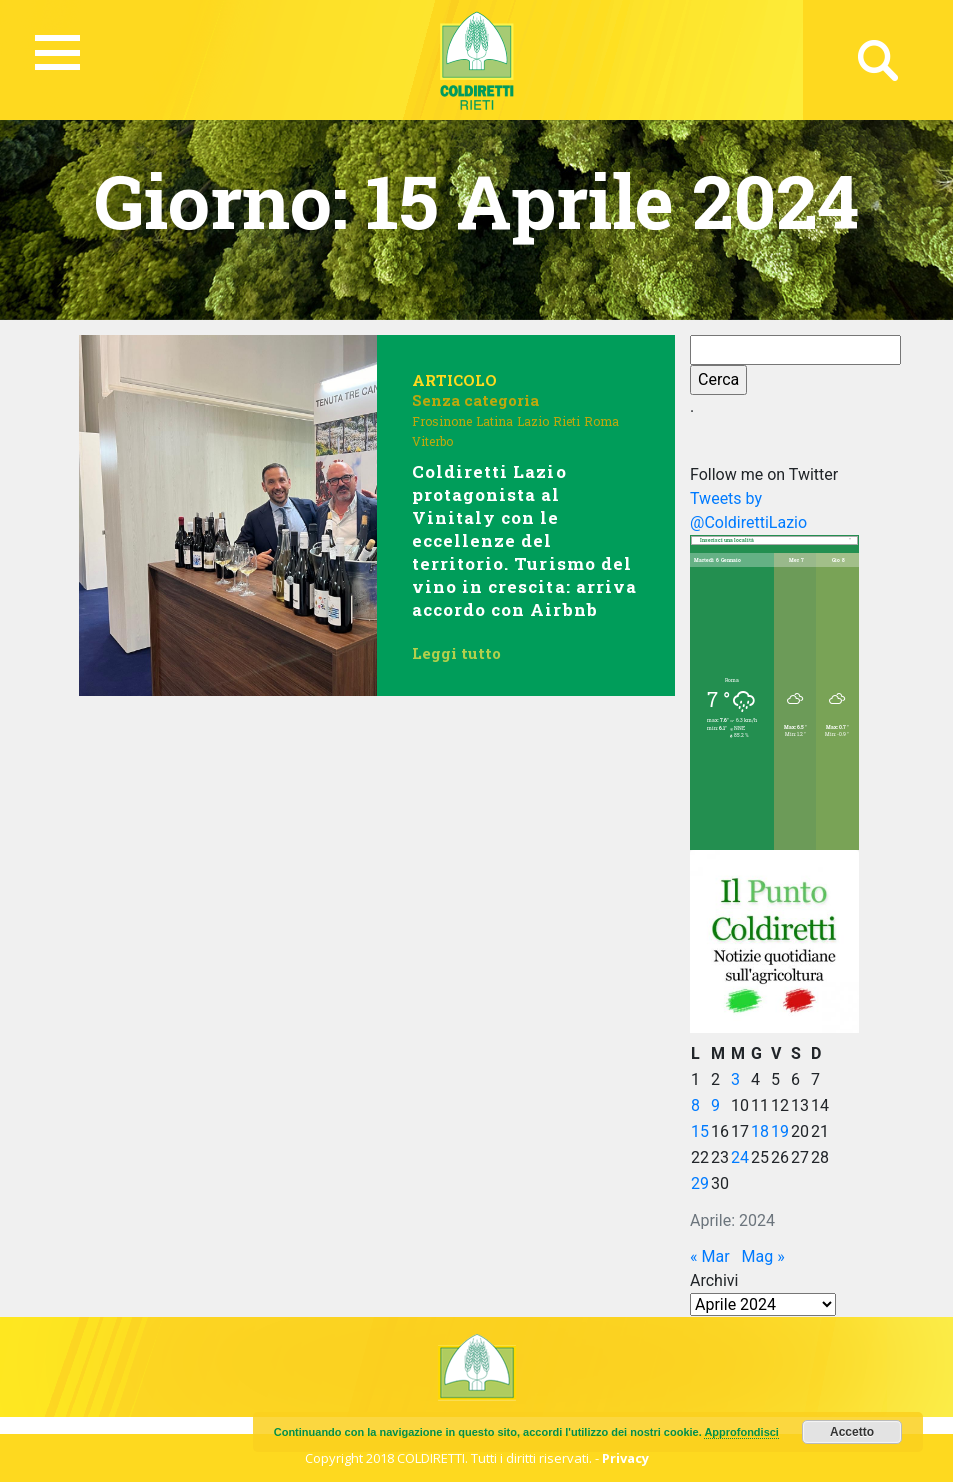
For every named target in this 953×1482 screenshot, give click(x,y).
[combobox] (774, 540)
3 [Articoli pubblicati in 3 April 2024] (735, 1079)
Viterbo (432, 441)
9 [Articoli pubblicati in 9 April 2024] (715, 1105)
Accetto (852, 1432)
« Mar (710, 1256)
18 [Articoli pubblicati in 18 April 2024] (760, 1131)
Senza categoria (475, 400)
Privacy (625, 1458)
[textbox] (774, 541)
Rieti (566, 421)
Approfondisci (741, 1432)
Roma (601, 421)
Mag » (763, 1256)
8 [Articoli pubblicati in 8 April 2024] (695, 1105)
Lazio (533, 421)
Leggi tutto (456, 653)
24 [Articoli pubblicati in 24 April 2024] (740, 1157)
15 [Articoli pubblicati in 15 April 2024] (700, 1131)
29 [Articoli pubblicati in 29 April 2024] (700, 1183)
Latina (494, 421)
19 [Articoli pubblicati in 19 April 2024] (780, 1131)
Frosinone (442, 421)
